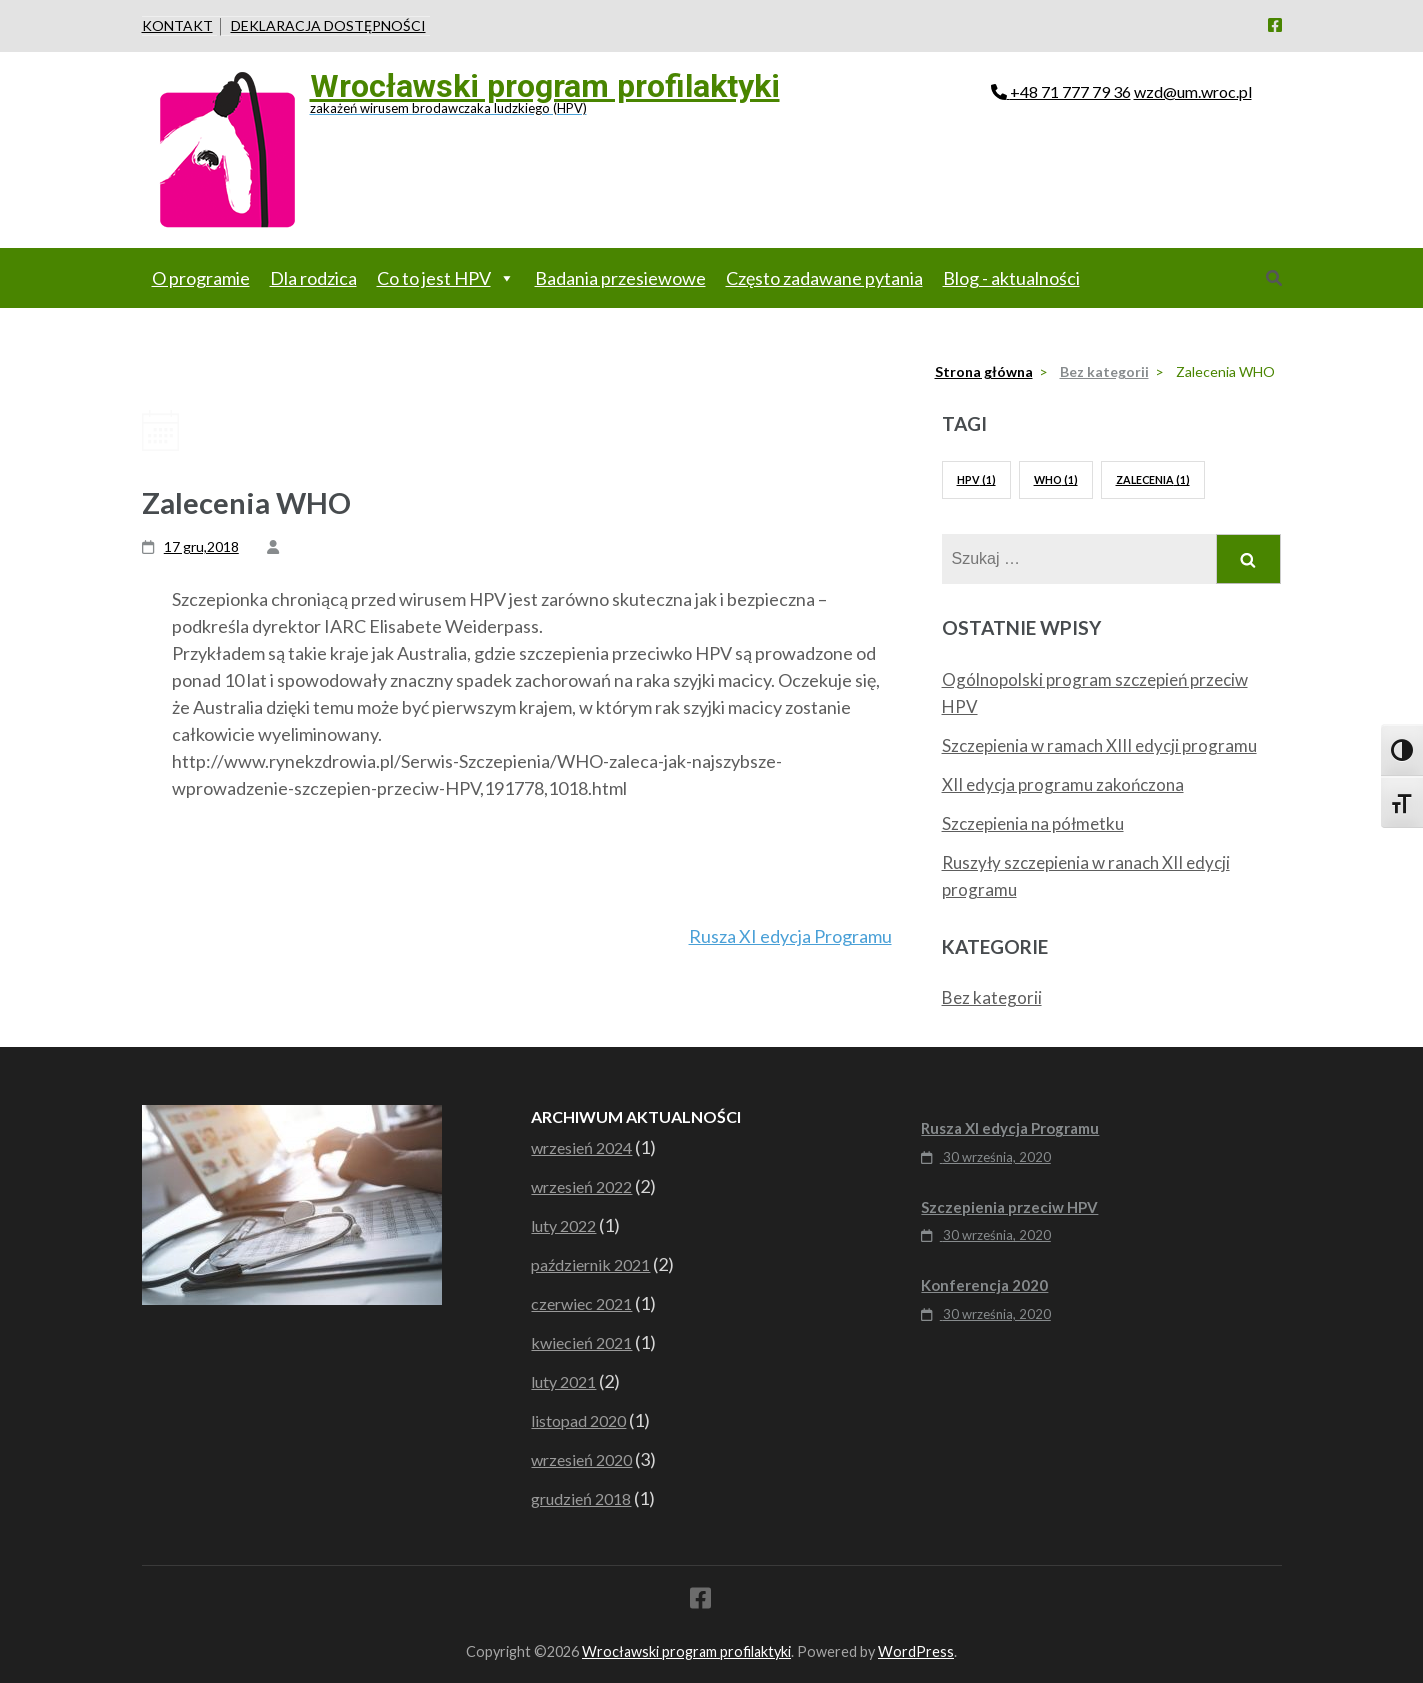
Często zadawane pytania (824, 278)
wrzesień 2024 (581, 1147)
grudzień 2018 (581, 1498)
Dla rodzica (313, 278)
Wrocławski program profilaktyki (545, 86)
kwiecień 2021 (581, 1342)
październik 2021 (590, 1264)
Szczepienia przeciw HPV (1009, 1207)
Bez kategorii (992, 997)
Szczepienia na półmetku (1033, 823)
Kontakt (177, 26)
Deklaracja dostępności (328, 26)
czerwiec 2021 (581, 1303)
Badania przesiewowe (620, 278)
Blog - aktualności (1011, 278)
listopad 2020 (578, 1420)
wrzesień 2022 (581, 1186)
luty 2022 (563, 1225)
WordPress (916, 1651)
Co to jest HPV (446, 278)
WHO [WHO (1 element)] (1056, 479)
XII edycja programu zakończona (1063, 784)
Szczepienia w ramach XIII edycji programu (1099, 745)
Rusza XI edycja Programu (790, 936)
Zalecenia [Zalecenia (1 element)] (1153, 479)
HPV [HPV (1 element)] (976, 479)
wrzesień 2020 (581, 1459)
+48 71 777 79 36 (1070, 91)
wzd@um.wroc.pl (1193, 91)
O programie (201, 278)
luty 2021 (563, 1381)
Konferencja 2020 (984, 1285)
